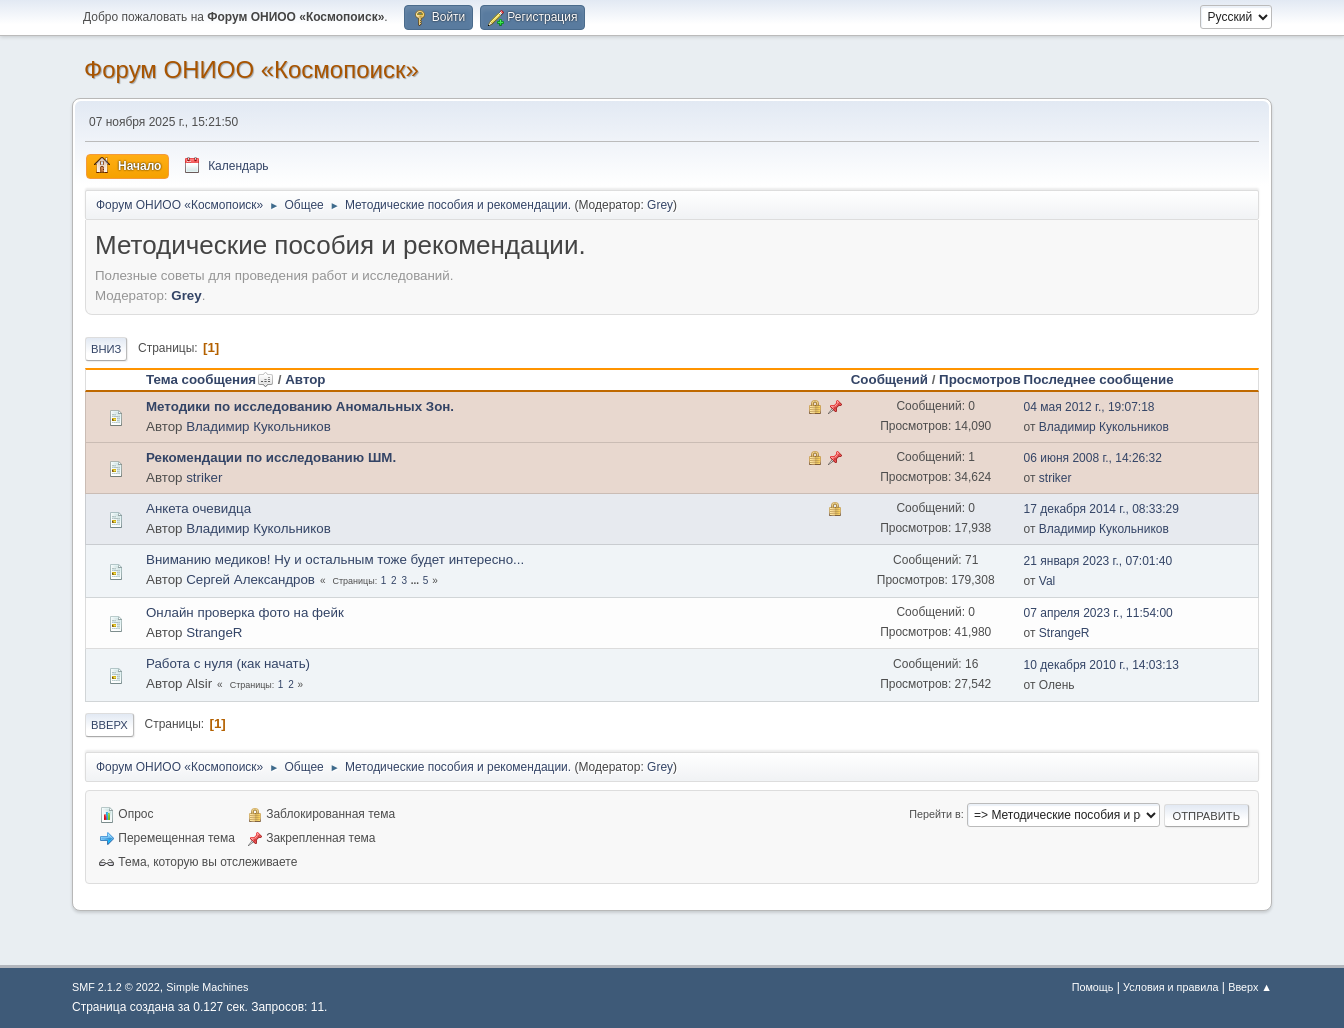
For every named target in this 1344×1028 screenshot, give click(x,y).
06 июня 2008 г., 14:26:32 (1093, 458)
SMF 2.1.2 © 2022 (116, 987)
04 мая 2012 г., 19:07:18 (1089, 407)
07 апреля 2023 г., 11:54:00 (1098, 613)
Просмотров (980, 379)
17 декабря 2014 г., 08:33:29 (1101, 509)
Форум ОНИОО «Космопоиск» (251, 69)
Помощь (1093, 987)
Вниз (106, 349)
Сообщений (889, 379)
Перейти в (934, 814)
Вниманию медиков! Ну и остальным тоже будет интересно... (335, 559)
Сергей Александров (250, 579)
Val (1047, 581)
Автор (305, 379)
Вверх (109, 725)
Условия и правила (1170, 987)
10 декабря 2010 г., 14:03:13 (1101, 665)
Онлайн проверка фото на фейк (245, 612)
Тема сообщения (210, 379)
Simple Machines (207, 987)
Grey (660, 205)
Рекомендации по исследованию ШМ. (271, 457)
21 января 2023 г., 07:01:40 (1098, 561)
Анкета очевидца (198, 508)
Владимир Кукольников (258, 426)
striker (204, 477)
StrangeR (214, 632)
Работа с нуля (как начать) (228, 663)
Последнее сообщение (1099, 379)
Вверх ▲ (1250, 987)
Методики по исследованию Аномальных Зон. (300, 406)
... (416, 580)
